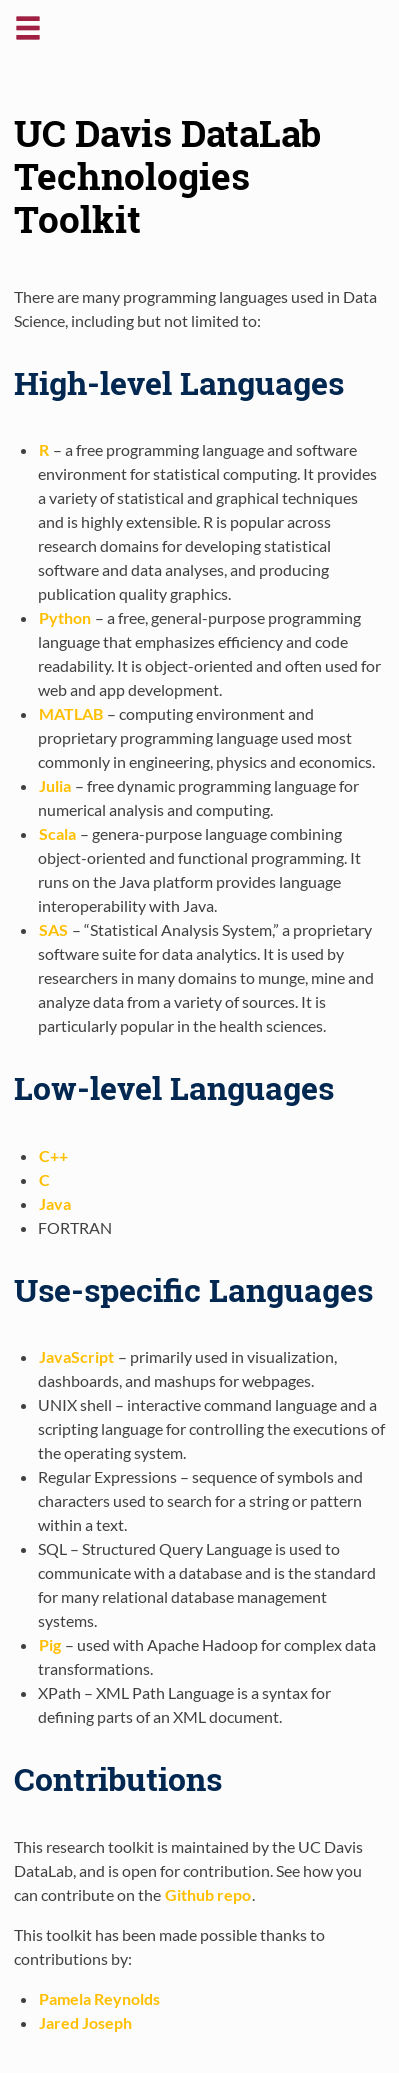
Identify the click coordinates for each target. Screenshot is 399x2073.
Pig (50, 1644)
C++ (53, 1155)
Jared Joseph (85, 2022)
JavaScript (76, 1356)
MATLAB (71, 713)
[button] (28, 35)
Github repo (208, 1894)
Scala (57, 833)
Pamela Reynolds (99, 1998)
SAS (53, 929)
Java (55, 1203)
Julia (55, 785)
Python (65, 617)
